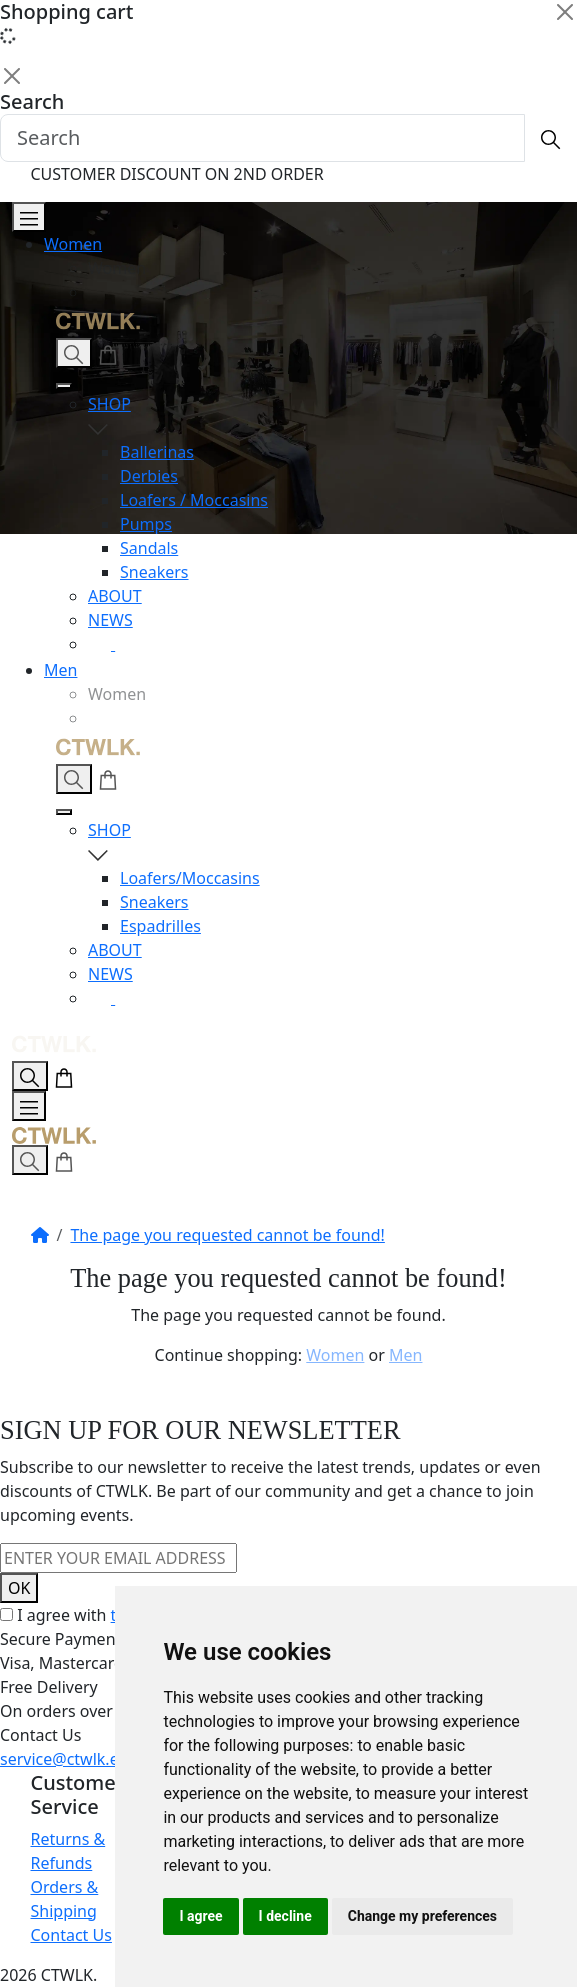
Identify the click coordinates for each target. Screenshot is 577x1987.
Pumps (146, 524)
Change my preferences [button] (422, 1916)
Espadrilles (160, 926)
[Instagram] (101, 644)
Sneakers (154, 572)
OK (19, 1588)
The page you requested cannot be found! (227, 1235)
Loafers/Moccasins (190, 878)
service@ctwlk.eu (64, 1759)
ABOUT (115, 596)
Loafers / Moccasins (194, 500)
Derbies (149, 476)
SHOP (320, 416)
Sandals (149, 548)
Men (60, 670)
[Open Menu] (29, 217)
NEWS (110, 620)
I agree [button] (200, 1916)
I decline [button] (285, 1916)
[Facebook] (127, 644)
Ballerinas (157, 452)
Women (73, 244)
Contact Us (71, 1935)
